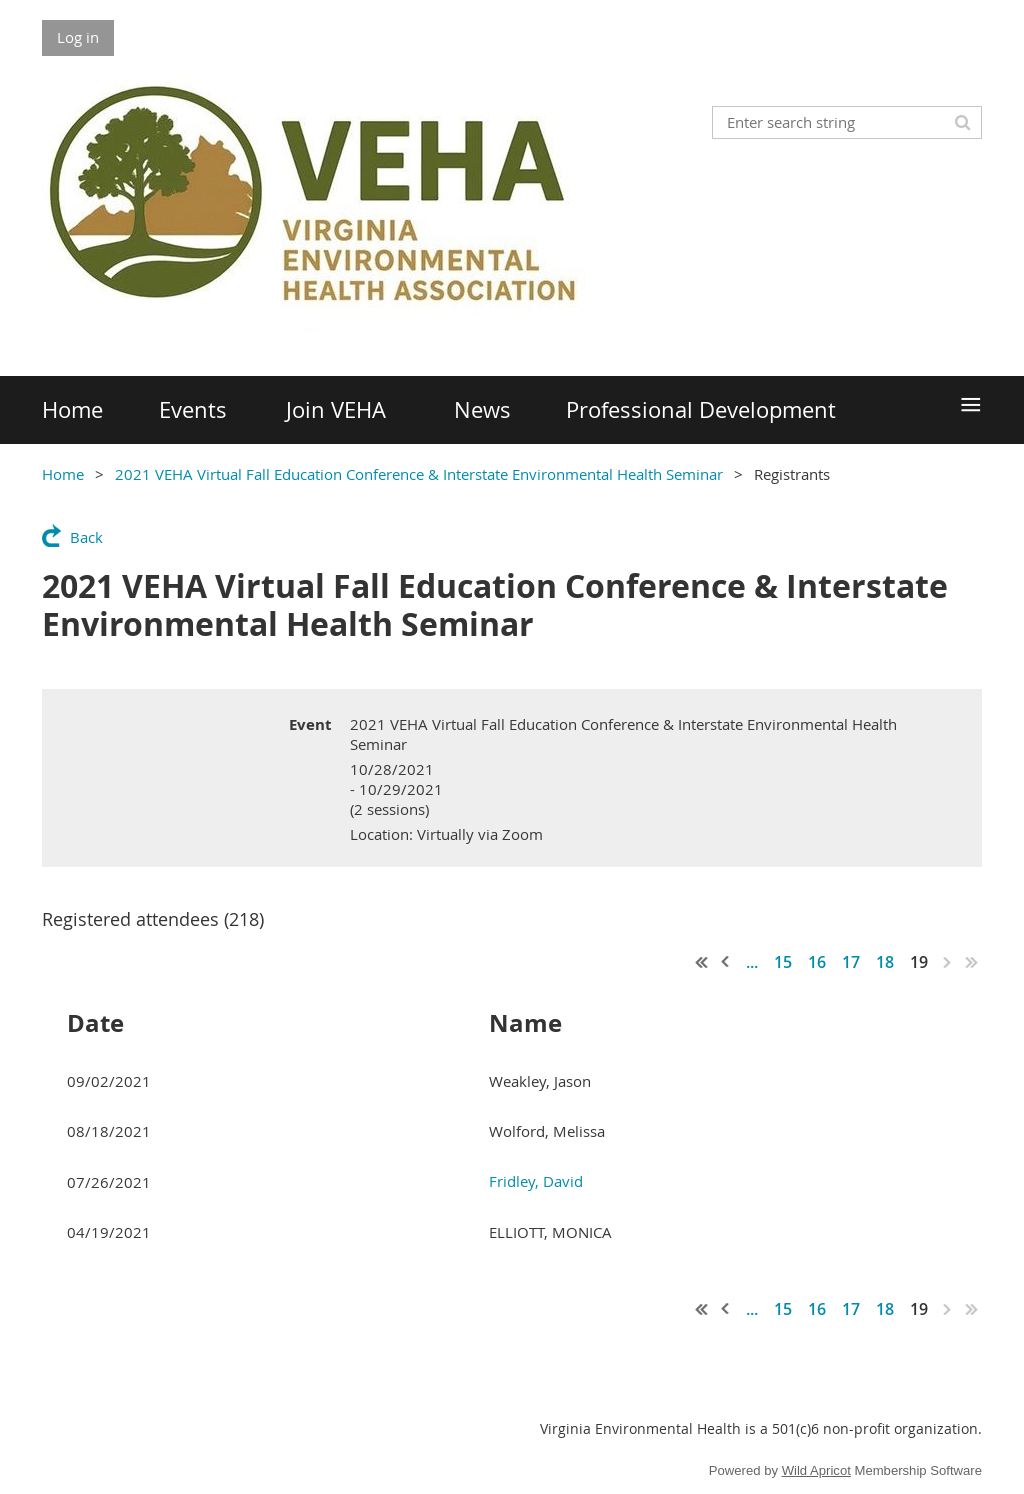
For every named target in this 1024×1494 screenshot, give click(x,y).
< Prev (726, 962)
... (752, 962)
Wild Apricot (816, 1470)
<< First (702, 962)
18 (885, 962)
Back (86, 537)
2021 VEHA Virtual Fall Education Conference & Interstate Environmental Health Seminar (419, 474)
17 (851, 962)
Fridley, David (536, 1181)
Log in (78, 37)
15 (783, 962)
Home (63, 474)
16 (817, 962)
